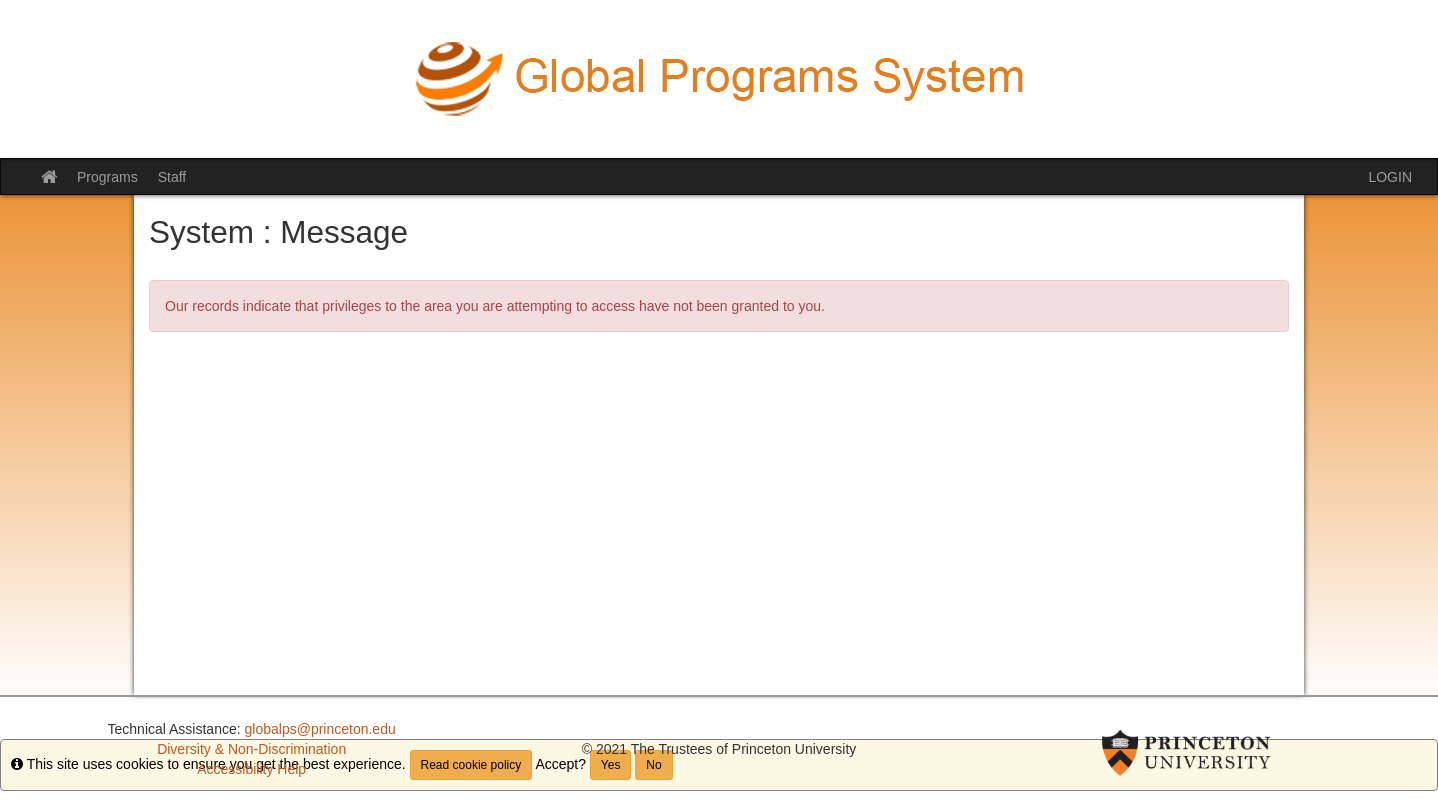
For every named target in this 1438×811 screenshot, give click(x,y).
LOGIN (1390, 177)
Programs (107, 177)
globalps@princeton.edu (320, 729)
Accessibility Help (251, 769)
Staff (172, 177)
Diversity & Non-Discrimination (251, 749)
